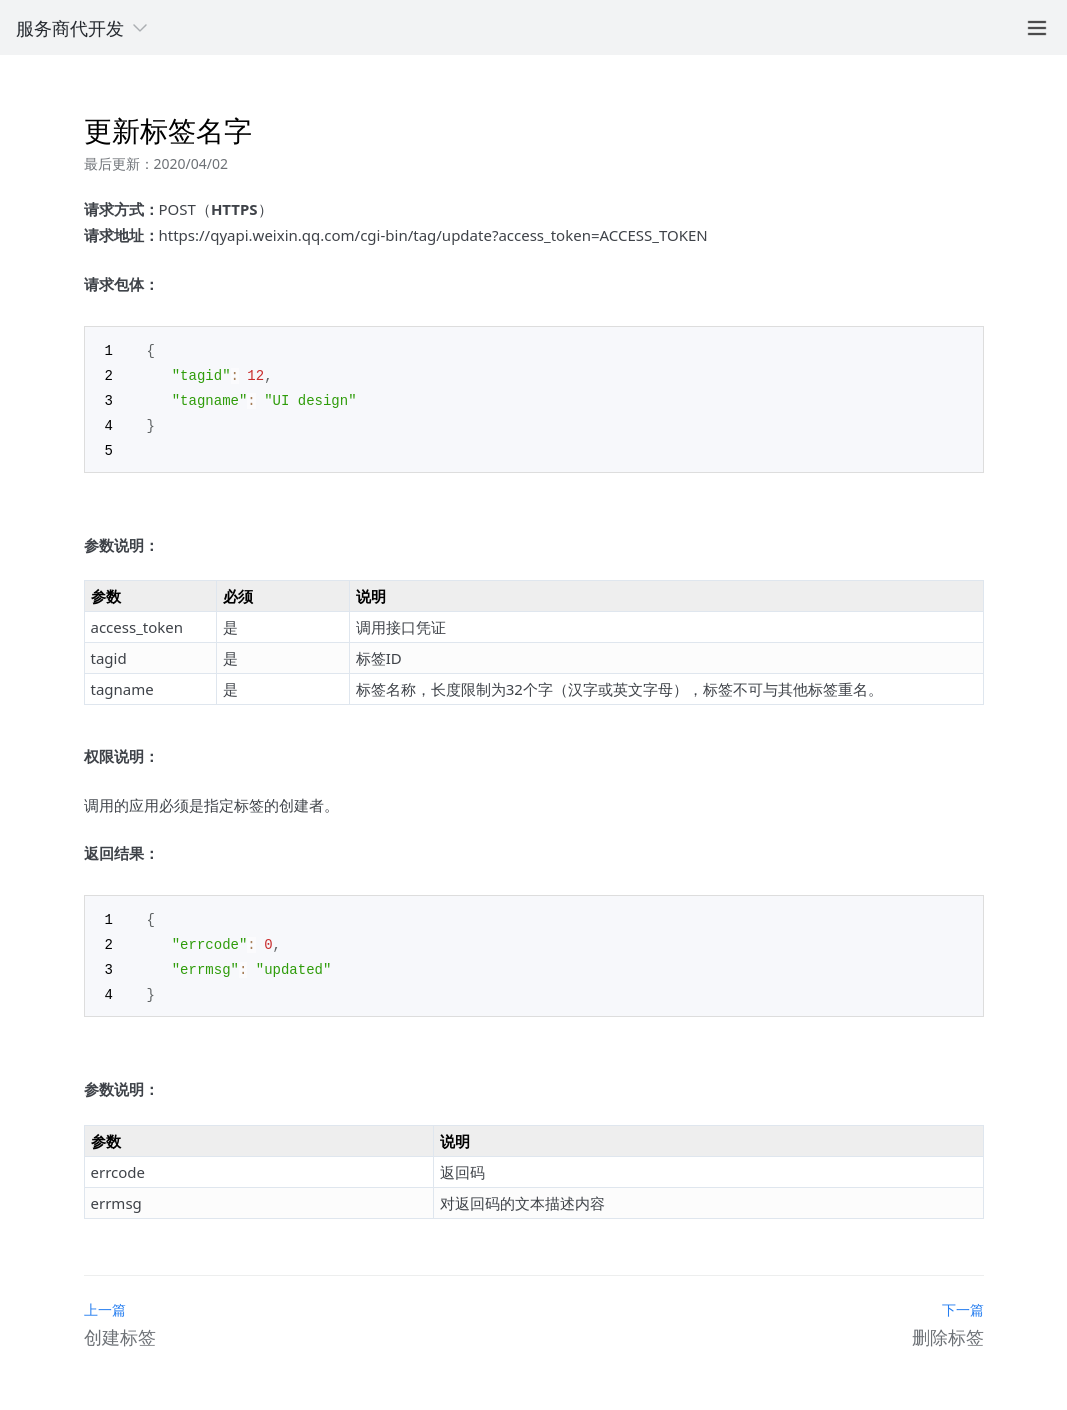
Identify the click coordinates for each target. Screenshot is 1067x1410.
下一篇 (963, 1299)
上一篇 (105, 1299)
